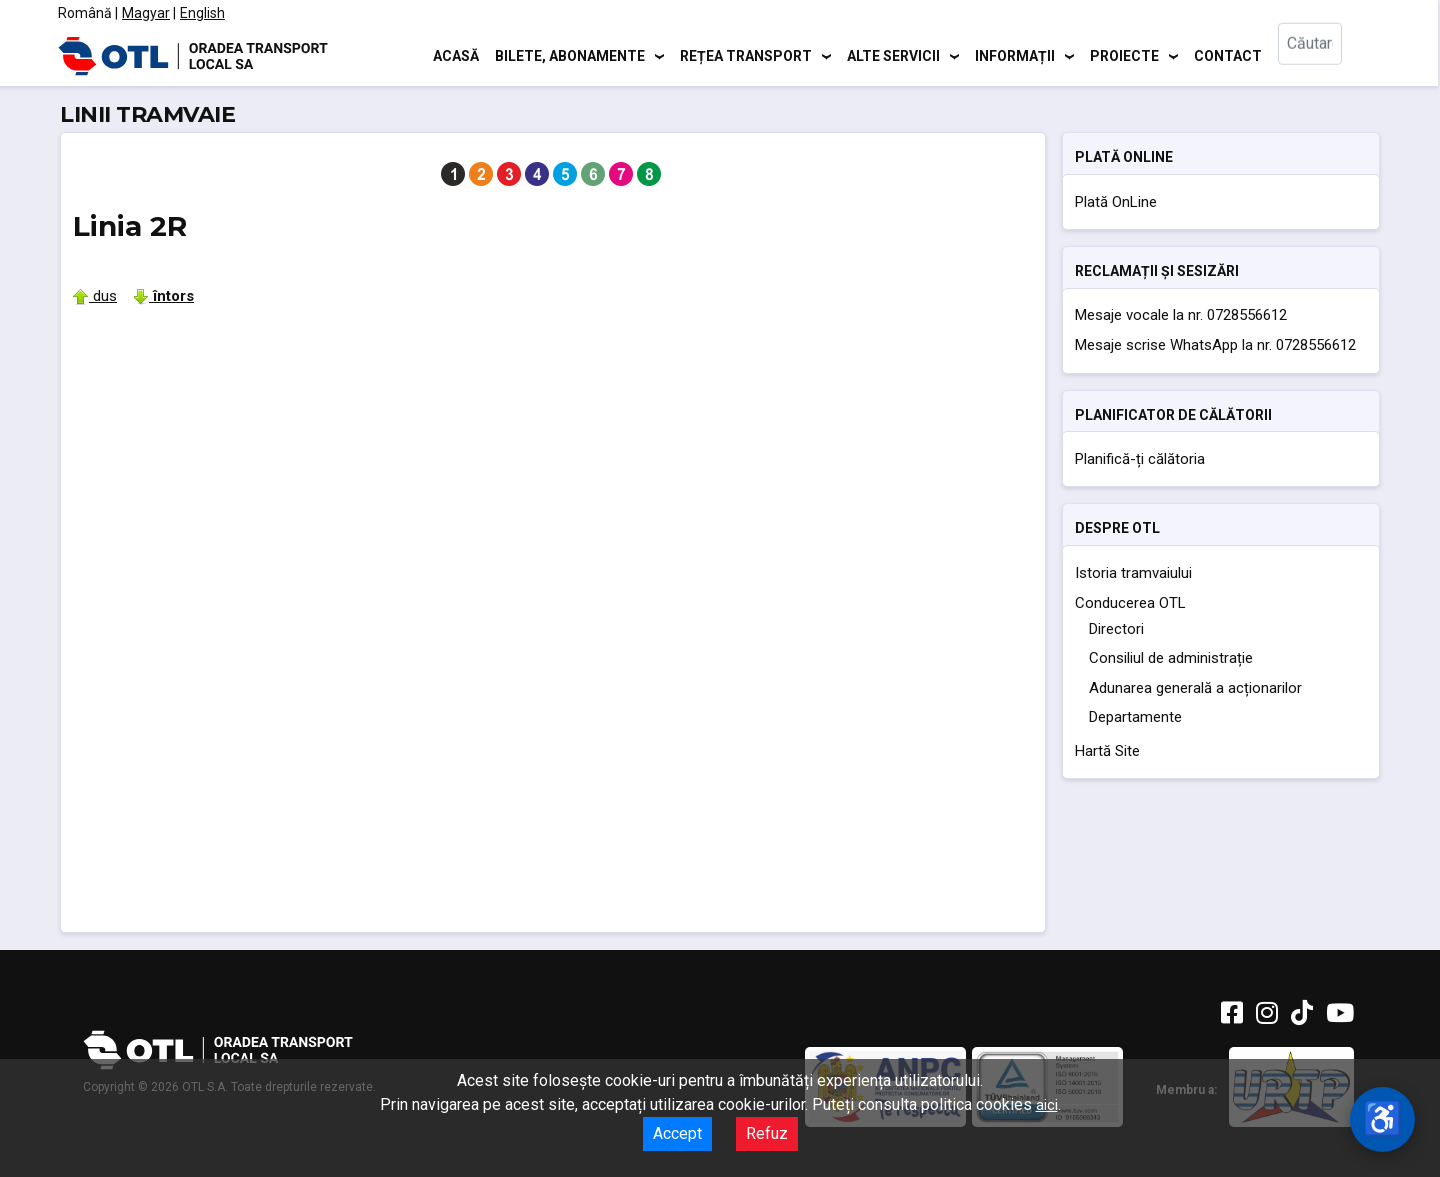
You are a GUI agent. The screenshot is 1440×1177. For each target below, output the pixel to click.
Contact (1228, 55)
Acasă (456, 55)
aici (1047, 1105)
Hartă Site (1107, 751)
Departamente (1135, 717)
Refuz (767, 1133)
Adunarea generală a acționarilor (1195, 688)
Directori (1116, 629)
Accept (677, 1133)
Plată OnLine (1116, 202)
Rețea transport (746, 55)
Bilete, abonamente (570, 55)
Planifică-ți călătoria (1140, 459)
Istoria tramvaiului (1133, 573)
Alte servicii (893, 55)
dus (95, 296)
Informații (1015, 55)
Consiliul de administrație (1171, 658)
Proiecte (1124, 55)
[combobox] (1328, 55)
